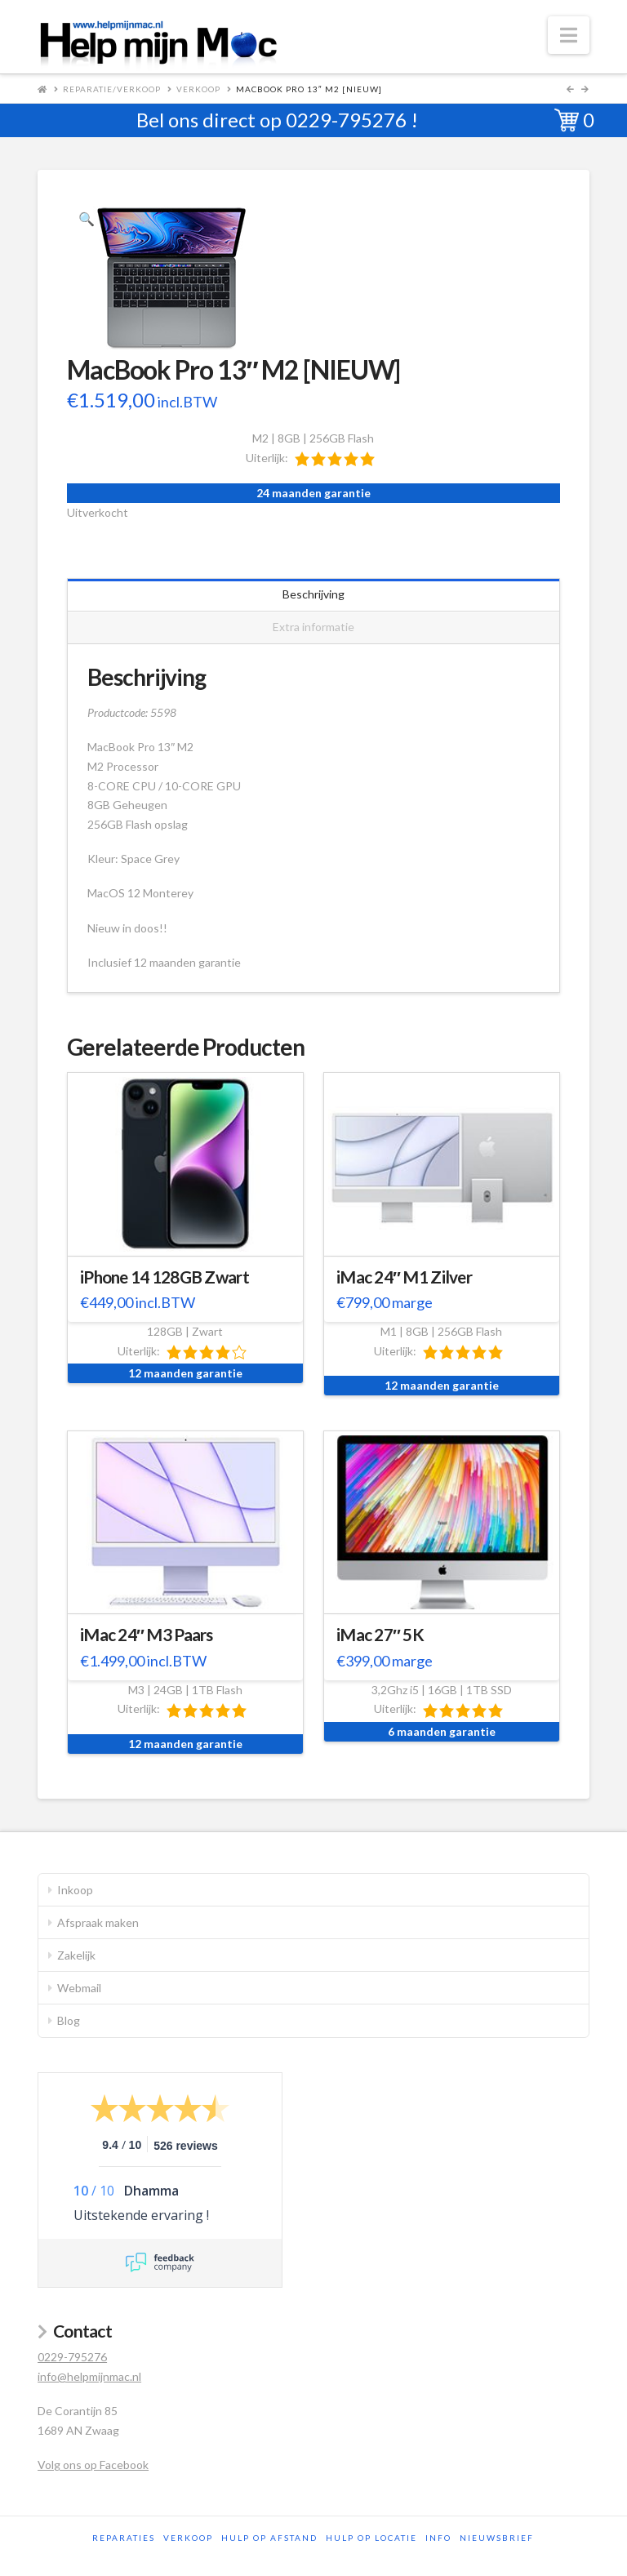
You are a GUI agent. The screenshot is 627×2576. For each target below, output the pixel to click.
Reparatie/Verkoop (112, 89)
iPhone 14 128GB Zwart (164, 1277)
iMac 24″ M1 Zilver (404, 1277)
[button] (568, 35)
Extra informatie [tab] (313, 627)
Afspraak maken (98, 1922)
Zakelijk (76, 1955)
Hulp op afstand (269, 2538)
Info (438, 2538)
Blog (68, 2020)
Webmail (79, 1988)
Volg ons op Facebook (93, 2464)
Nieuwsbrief (497, 2538)
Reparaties (123, 2538)
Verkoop (198, 89)
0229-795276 (346, 119)
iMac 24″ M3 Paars (146, 1634)
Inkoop (75, 1890)
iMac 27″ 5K (380, 1634)
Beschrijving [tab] (313, 594)
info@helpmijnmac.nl (89, 2376)
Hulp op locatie (371, 2538)
